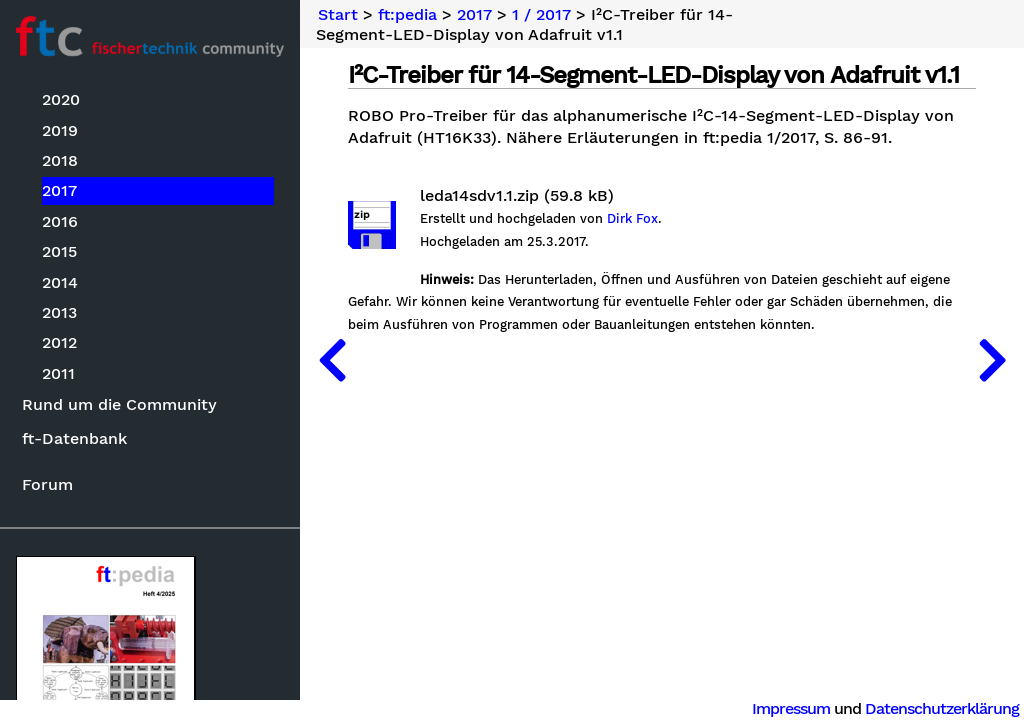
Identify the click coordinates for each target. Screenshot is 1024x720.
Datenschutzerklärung (942, 708)
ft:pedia (407, 15)
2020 (61, 99)
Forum (47, 484)
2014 (60, 282)
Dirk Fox (632, 219)
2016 (60, 221)
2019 (60, 130)
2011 (58, 373)
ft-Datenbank (74, 438)
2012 (59, 342)
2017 (59, 190)
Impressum (791, 708)
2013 (59, 312)
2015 (59, 251)
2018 (60, 160)
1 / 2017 (541, 15)
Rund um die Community (119, 404)
